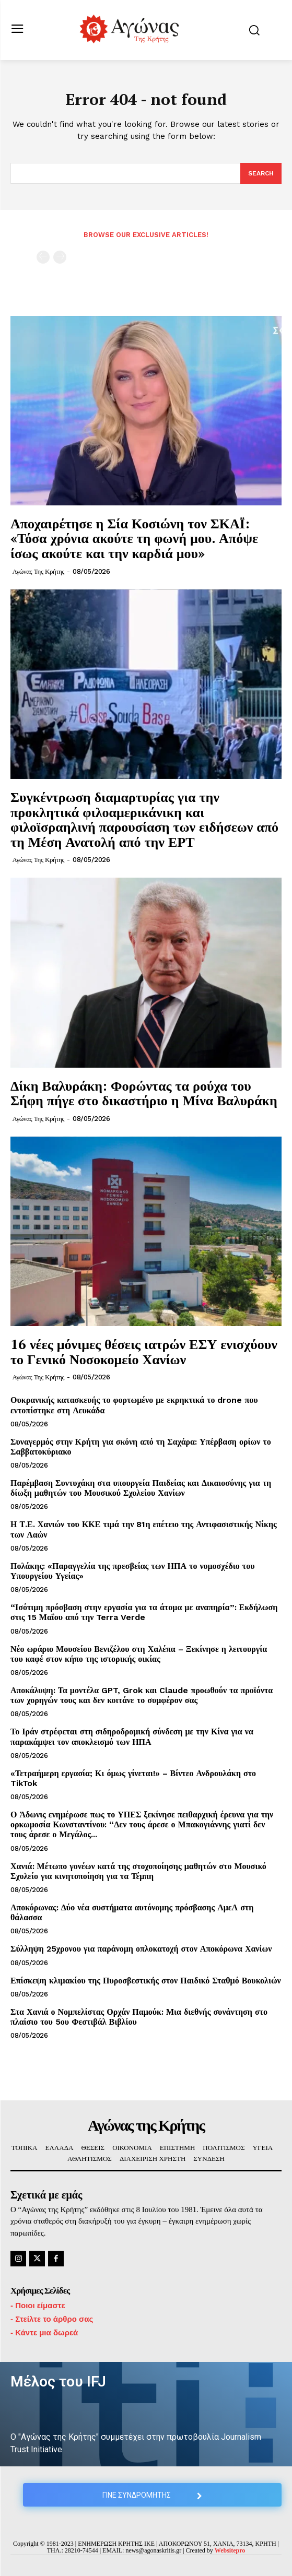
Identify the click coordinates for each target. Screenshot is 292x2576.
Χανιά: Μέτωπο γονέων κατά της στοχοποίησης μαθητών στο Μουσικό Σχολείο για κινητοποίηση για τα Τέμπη (138, 1871)
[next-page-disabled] (59, 257)
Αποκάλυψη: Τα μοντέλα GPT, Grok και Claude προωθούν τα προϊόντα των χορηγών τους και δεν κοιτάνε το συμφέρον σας (141, 1695)
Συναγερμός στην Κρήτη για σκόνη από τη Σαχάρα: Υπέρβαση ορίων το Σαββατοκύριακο (140, 1447)
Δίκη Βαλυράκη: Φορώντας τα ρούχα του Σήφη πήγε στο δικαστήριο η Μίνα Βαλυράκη (143, 1093)
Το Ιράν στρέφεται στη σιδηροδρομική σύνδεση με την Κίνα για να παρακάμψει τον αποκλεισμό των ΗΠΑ (131, 1736)
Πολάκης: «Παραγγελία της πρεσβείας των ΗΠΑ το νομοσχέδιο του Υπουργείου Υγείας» (132, 1571)
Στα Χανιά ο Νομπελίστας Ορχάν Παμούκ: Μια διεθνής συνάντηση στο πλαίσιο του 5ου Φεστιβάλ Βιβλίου (138, 2017)
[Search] (261, 173)
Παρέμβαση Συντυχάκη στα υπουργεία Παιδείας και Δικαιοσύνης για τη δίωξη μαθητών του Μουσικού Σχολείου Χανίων (140, 1488)
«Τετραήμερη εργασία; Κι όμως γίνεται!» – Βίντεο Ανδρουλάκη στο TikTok (133, 1778)
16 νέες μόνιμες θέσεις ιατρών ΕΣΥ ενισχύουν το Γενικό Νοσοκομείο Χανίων (143, 1351)
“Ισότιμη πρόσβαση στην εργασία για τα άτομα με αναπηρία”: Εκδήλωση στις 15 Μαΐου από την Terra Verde (143, 1612)
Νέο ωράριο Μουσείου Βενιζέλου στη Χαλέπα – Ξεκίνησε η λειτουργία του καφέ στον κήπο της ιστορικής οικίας (138, 1654)
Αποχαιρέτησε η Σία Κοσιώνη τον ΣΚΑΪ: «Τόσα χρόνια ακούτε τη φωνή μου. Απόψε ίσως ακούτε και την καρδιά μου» (134, 538)
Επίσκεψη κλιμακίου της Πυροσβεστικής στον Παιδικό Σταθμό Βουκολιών (145, 1981)
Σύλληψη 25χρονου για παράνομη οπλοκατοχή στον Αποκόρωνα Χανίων (141, 1949)
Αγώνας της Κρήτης (38, 571)
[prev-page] (43, 257)
